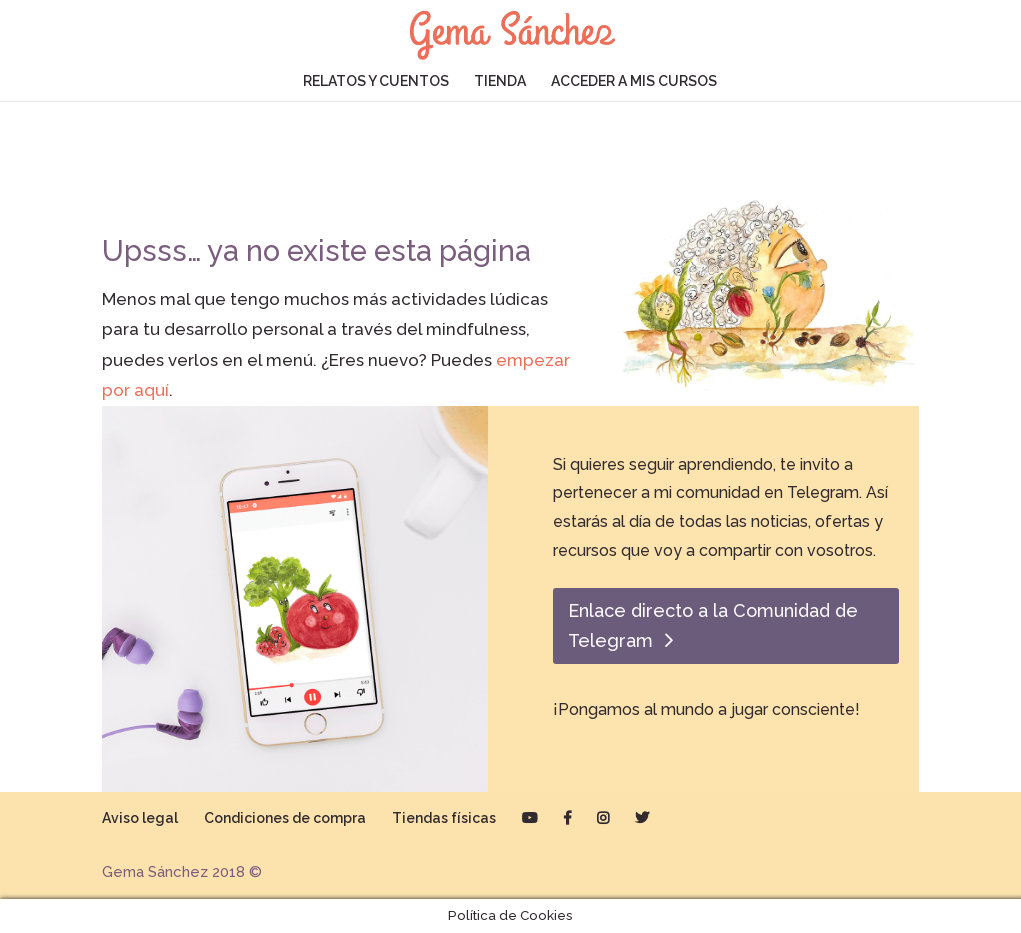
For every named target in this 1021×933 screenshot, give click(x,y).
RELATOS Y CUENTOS (376, 81)
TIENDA (500, 81)
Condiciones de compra (285, 818)
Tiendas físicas (444, 818)
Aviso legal (140, 818)
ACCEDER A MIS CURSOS (634, 81)
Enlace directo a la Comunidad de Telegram (713, 626)
